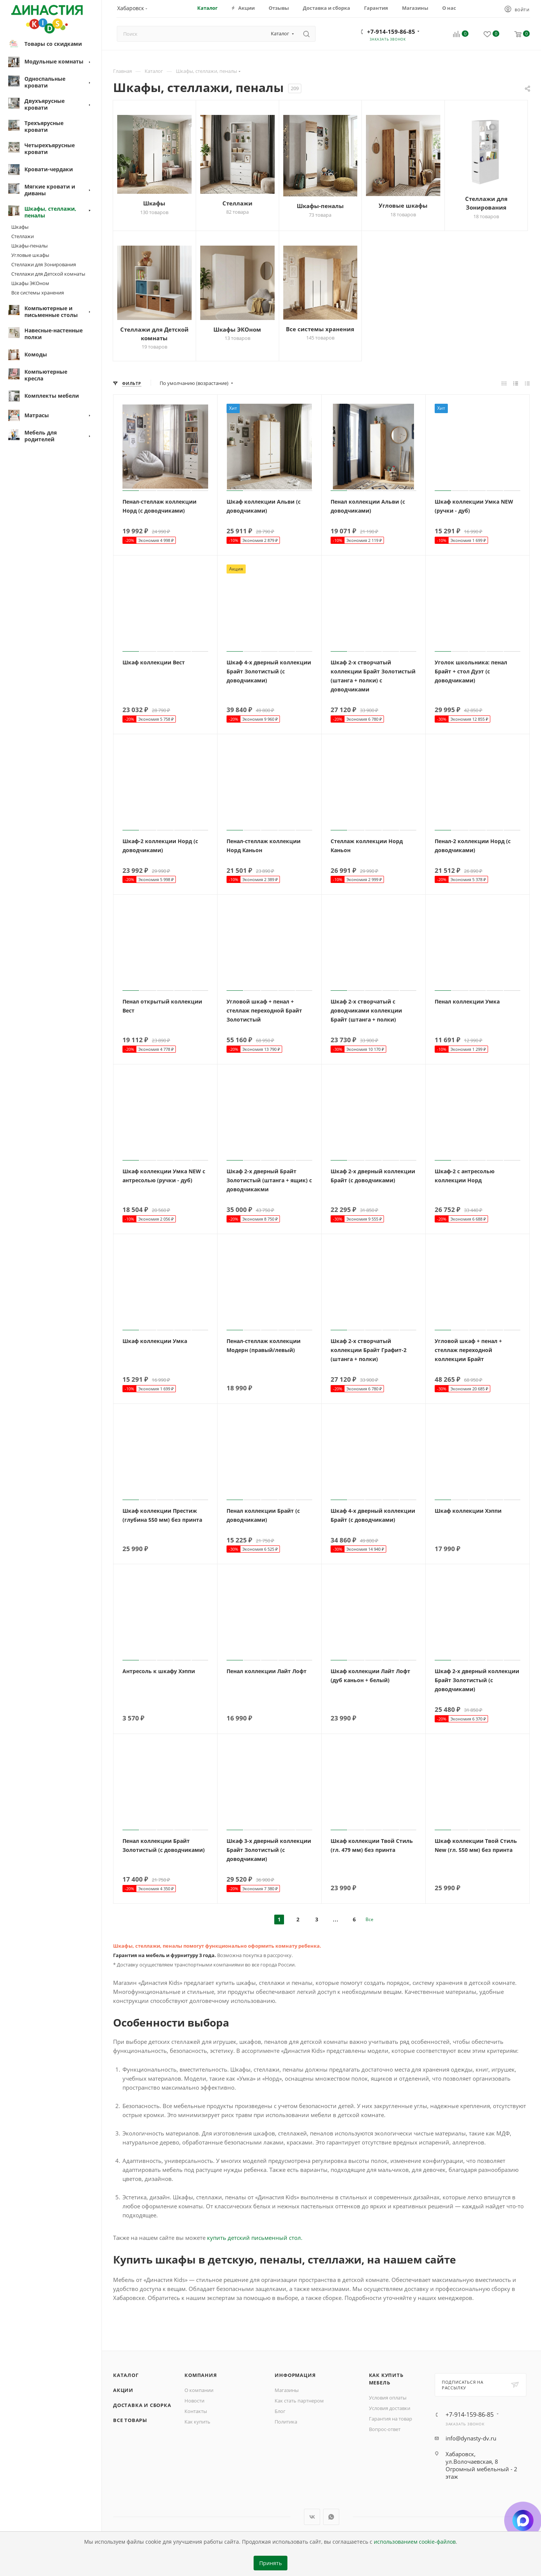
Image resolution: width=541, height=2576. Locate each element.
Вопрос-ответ (384, 2429)
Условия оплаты (388, 2397)
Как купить (197, 2421)
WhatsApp (331, 2517)
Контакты (195, 2411)
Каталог (126, 2375)
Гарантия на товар (390, 2418)
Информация (295, 2375)
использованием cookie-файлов (415, 2541)
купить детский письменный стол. (254, 2237)
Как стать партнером (299, 2400)
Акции (123, 2390)
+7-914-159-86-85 (391, 31)
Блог (280, 2411)
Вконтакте (312, 2517)
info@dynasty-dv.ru (471, 2438)
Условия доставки (389, 2408)
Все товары (130, 2420)
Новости (194, 2400)
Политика (286, 2421)
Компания (200, 2375)
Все (369, 1919)
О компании (198, 2390)
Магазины (287, 2390)
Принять (270, 2563)
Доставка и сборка (142, 2405)
